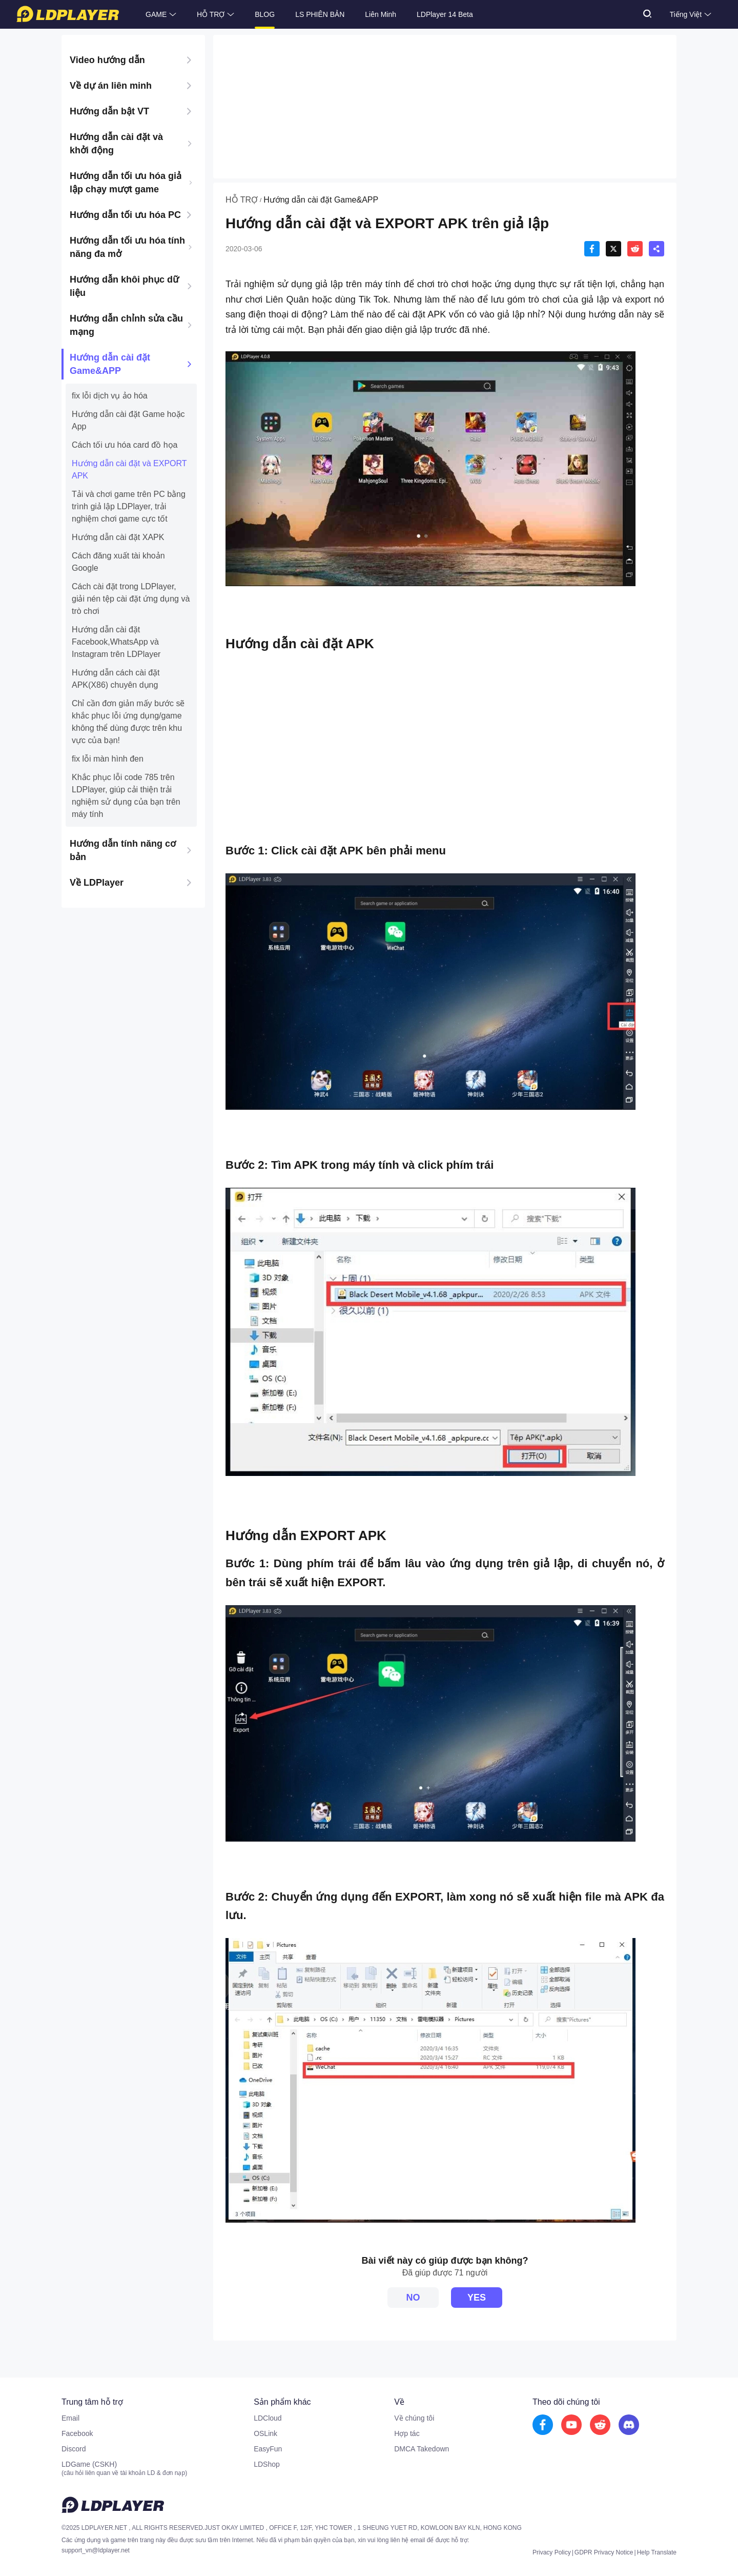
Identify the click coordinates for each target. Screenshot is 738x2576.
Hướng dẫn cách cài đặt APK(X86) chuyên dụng (116, 678)
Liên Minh (380, 14)
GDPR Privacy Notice (604, 2552)
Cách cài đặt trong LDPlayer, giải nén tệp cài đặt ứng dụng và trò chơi (131, 598)
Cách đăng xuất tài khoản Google (118, 561)
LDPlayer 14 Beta (445, 14)
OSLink (265, 2433)
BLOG (265, 14)
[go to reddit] (600, 2425)
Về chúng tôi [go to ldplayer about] (414, 2418)
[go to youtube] (571, 2425)
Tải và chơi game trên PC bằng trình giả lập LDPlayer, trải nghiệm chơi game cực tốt (129, 506)
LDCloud (267, 2418)
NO (413, 2297)
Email (70, 2418)
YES (476, 2297)
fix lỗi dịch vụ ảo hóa (110, 395)
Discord (73, 2448)
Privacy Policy (551, 2552)
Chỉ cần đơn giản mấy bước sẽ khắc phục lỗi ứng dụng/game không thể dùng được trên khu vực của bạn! (128, 722)
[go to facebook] (542, 2425)
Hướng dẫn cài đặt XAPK (118, 537)
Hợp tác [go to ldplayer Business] (406, 2433)
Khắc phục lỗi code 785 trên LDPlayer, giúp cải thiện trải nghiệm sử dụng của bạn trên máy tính (126, 795)
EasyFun (268, 2448)
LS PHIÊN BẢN (319, 14)
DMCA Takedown (421, 2448)
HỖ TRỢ (210, 14)
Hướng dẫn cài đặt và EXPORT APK (129, 469)
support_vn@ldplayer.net (95, 2550)
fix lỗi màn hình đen (108, 758)
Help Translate (656, 2552)
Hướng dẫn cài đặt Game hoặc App (128, 420)
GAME (156, 14)
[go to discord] (629, 2425)
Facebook (77, 2433)
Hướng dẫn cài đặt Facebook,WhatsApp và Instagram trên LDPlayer (116, 641)
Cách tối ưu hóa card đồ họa (124, 445)
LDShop (267, 2464)
